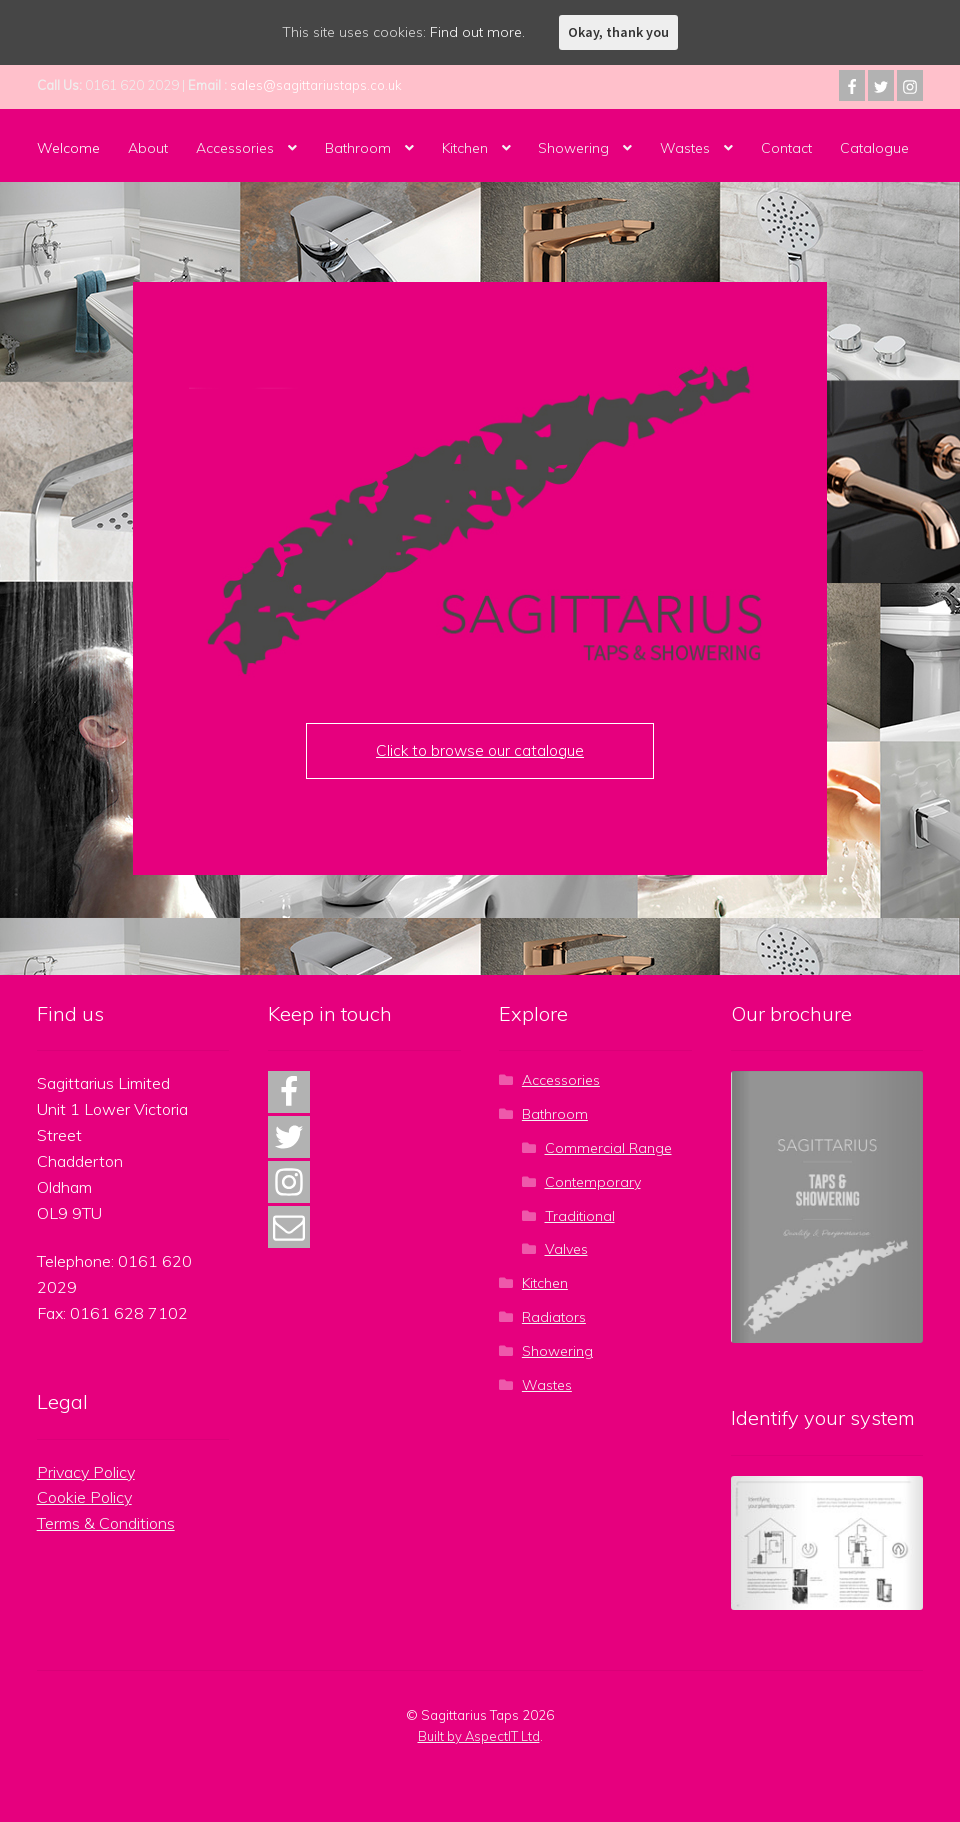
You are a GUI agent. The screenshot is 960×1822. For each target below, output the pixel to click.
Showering (573, 148)
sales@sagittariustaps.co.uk (316, 85)
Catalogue (874, 148)
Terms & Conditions (106, 1523)
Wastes (685, 148)
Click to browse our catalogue (480, 750)
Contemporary (593, 1182)
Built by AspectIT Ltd (479, 1736)
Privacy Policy (86, 1472)
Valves (566, 1249)
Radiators (554, 1317)
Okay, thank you (618, 32)
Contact (786, 148)
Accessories (235, 148)
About (148, 148)
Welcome (68, 148)
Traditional (580, 1216)
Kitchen (465, 148)
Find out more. (477, 32)
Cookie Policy (84, 1497)
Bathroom (358, 148)
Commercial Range (608, 1148)
